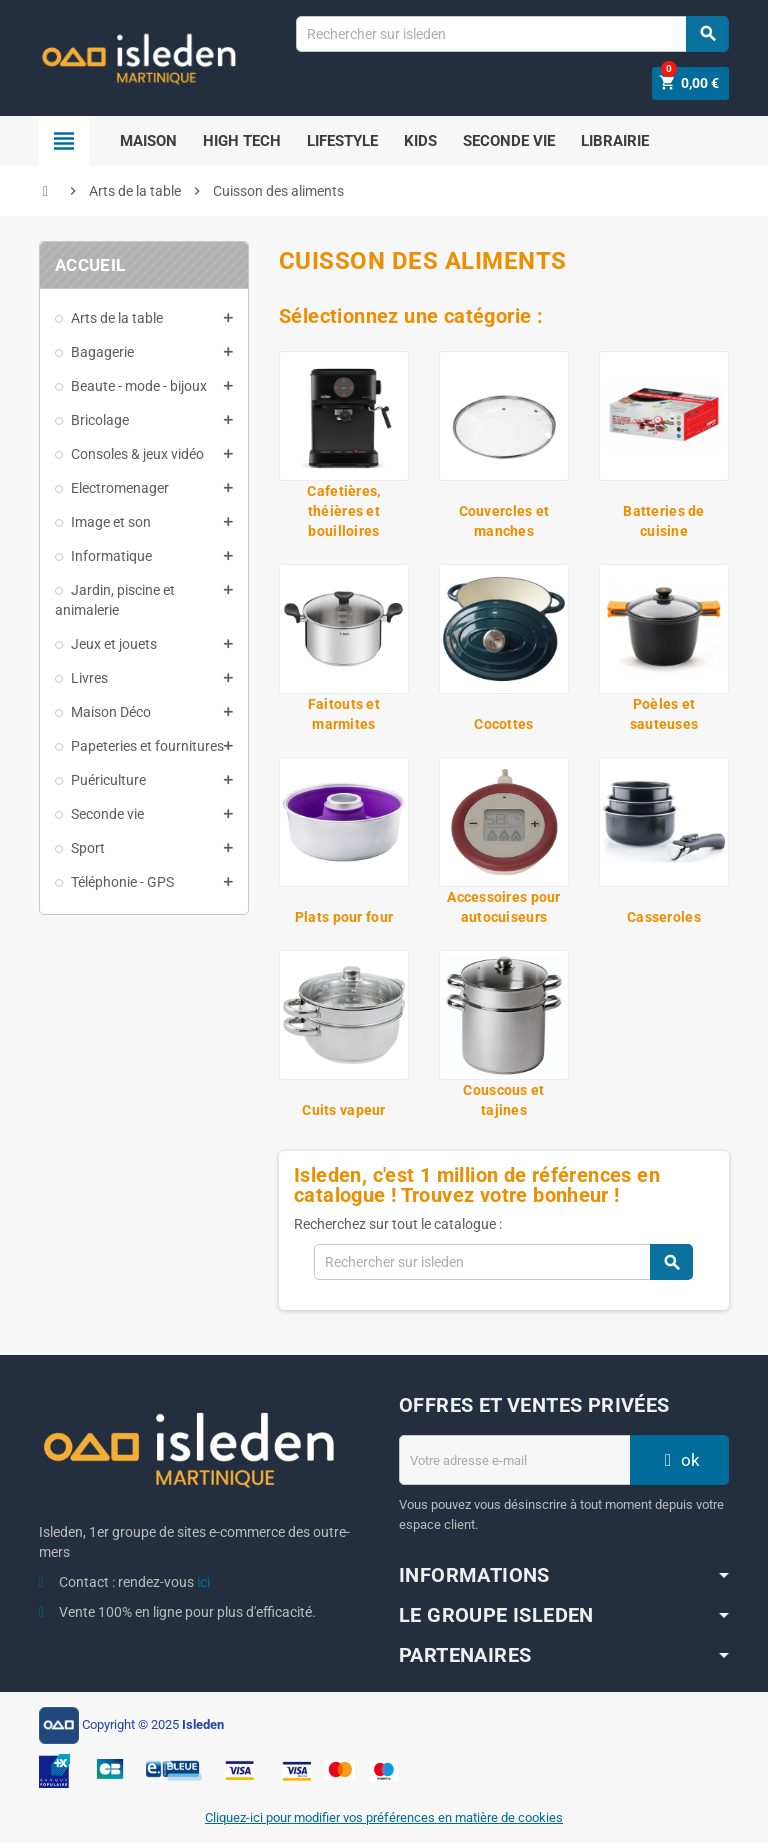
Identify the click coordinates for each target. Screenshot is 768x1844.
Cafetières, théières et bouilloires (343, 512)
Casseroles (664, 918)
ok (680, 1461)
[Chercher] (512, 34)
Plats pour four (344, 918)
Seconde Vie (509, 142)
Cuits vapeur (343, 1111)
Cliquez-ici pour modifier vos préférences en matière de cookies (384, 1818)
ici (203, 1583)
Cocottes (503, 725)
